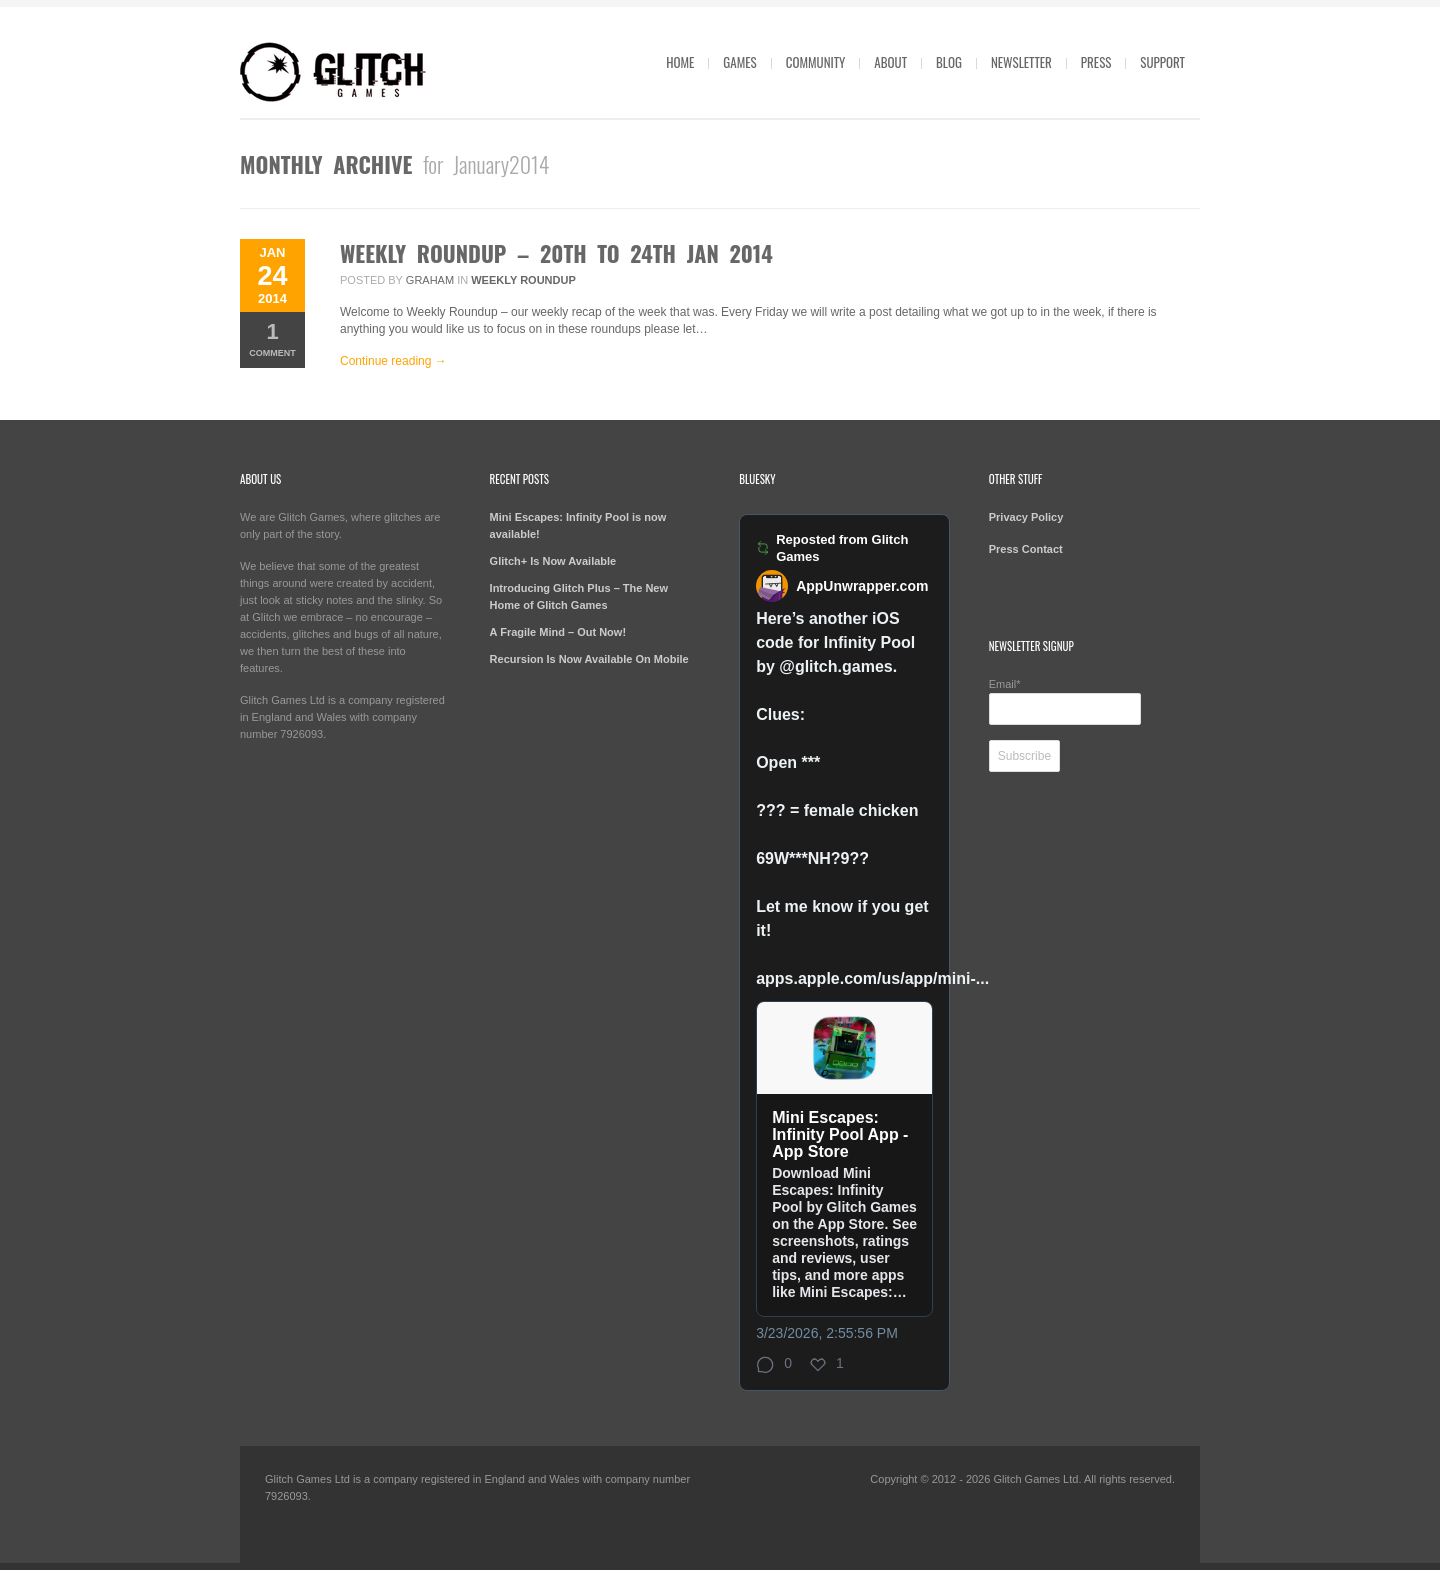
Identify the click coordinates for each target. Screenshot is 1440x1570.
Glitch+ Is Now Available (553, 561)
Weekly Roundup (523, 280)
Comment (272, 338)
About (890, 62)
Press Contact (1026, 549)
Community (816, 62)
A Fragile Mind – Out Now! (558, 632)
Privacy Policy (1026, 517)
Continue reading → (393, 361)
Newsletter (1021, 62)
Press (1096, 62)
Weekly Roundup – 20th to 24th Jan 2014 (556, 253)
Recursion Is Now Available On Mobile (589, 659)
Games (739, 62)
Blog (949, 62)
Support (1162, 62)
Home (680, 62)
